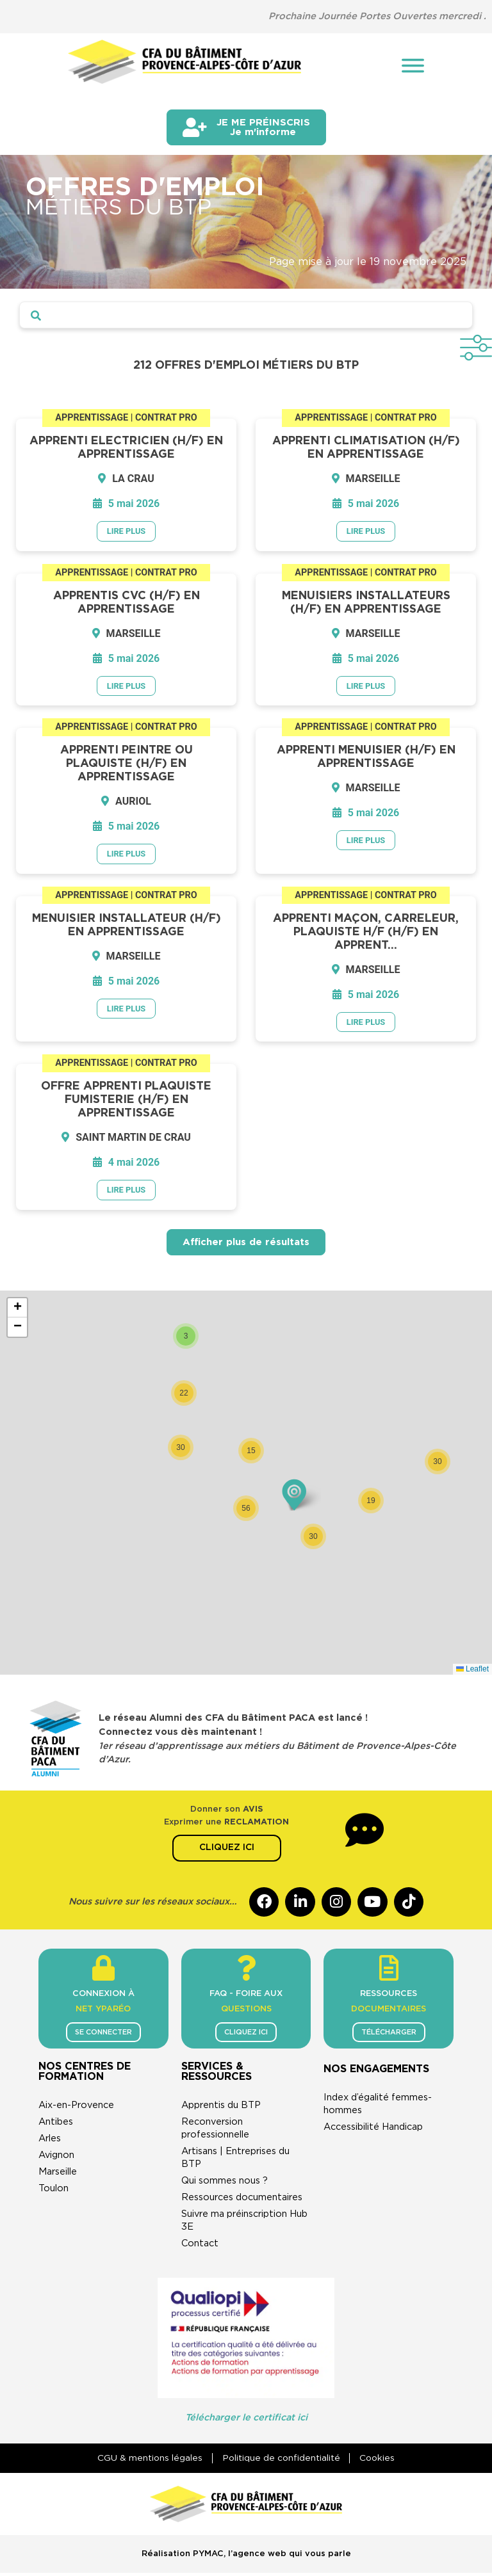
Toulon (53, 2191)
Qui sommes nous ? (224, 2183)
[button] (186, 1336)
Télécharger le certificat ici (246, 2420)
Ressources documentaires (241, 2200)
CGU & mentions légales (146, 2461)
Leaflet (472, 1668)
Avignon (56, 2157)
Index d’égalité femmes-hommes (378, 2106)
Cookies (381, 2461)
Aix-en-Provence (76, 2108)
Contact (199, 2246)
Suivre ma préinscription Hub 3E (244, 2223)
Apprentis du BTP (221, 2108)
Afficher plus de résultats (246, 1242)
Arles (49, 2141)
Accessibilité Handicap (373, 2129)
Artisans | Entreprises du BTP (235, 2160)
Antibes (55, 2124)
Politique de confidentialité (280, 2461)
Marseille (57, 2174)
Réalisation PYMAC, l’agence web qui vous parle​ (246, 2556)
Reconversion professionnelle (215, 2131)
